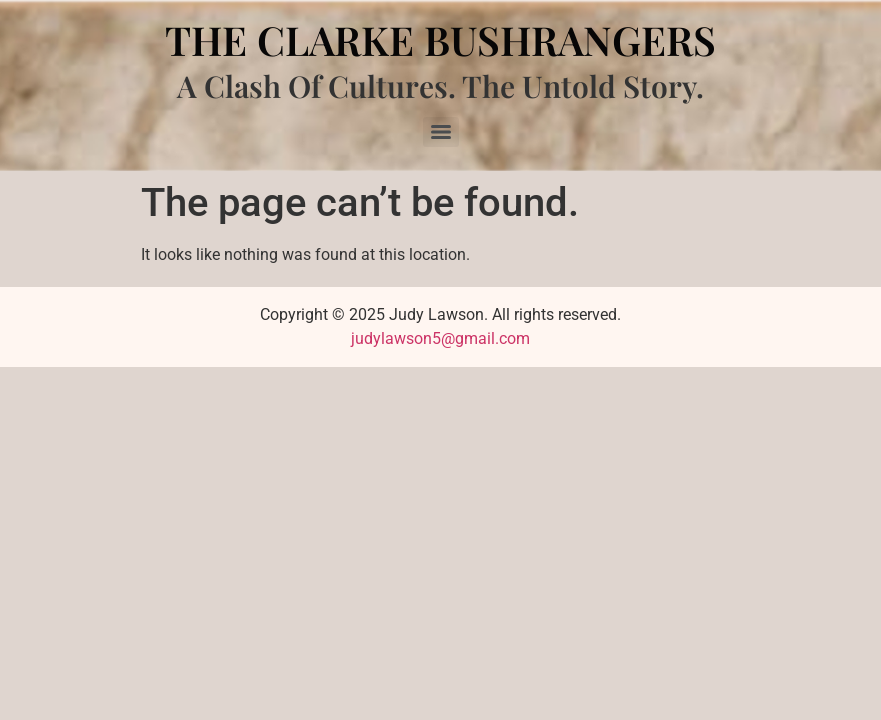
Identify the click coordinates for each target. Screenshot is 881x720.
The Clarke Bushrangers (440, 39)
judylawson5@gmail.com (440, 338)
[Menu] (441, 132)
